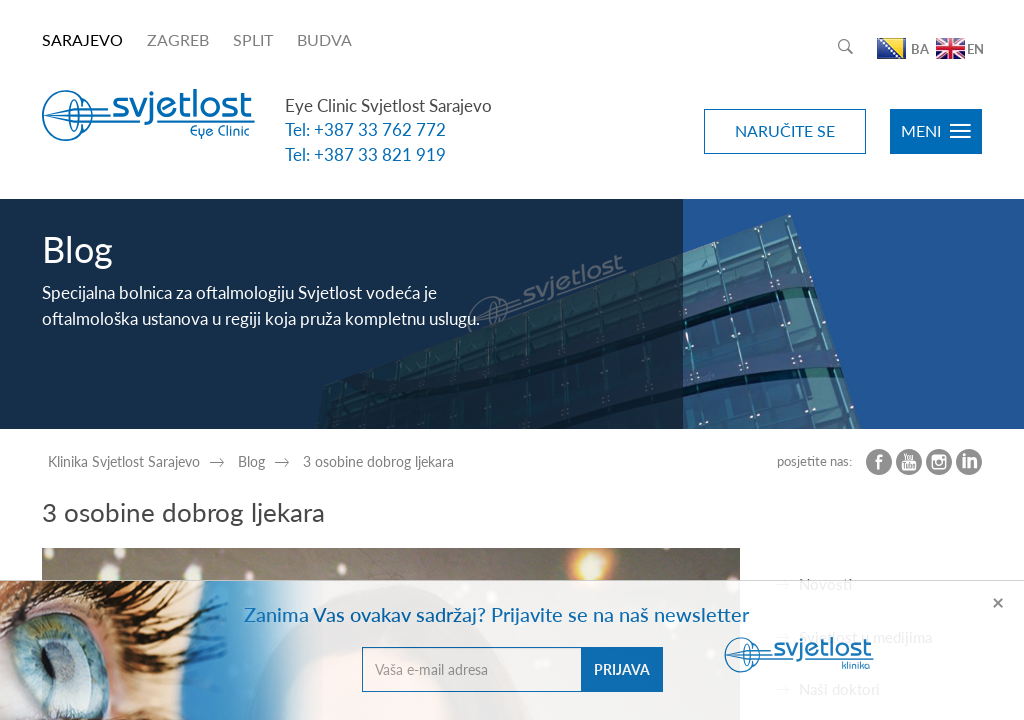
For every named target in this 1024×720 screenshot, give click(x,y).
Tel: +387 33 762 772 (365, 129)
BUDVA (324, 39)
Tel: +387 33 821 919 (365, 154)
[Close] (998, 601)
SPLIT (253, 39)
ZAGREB (178, 39)
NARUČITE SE (785, 130)
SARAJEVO (82, 39)
